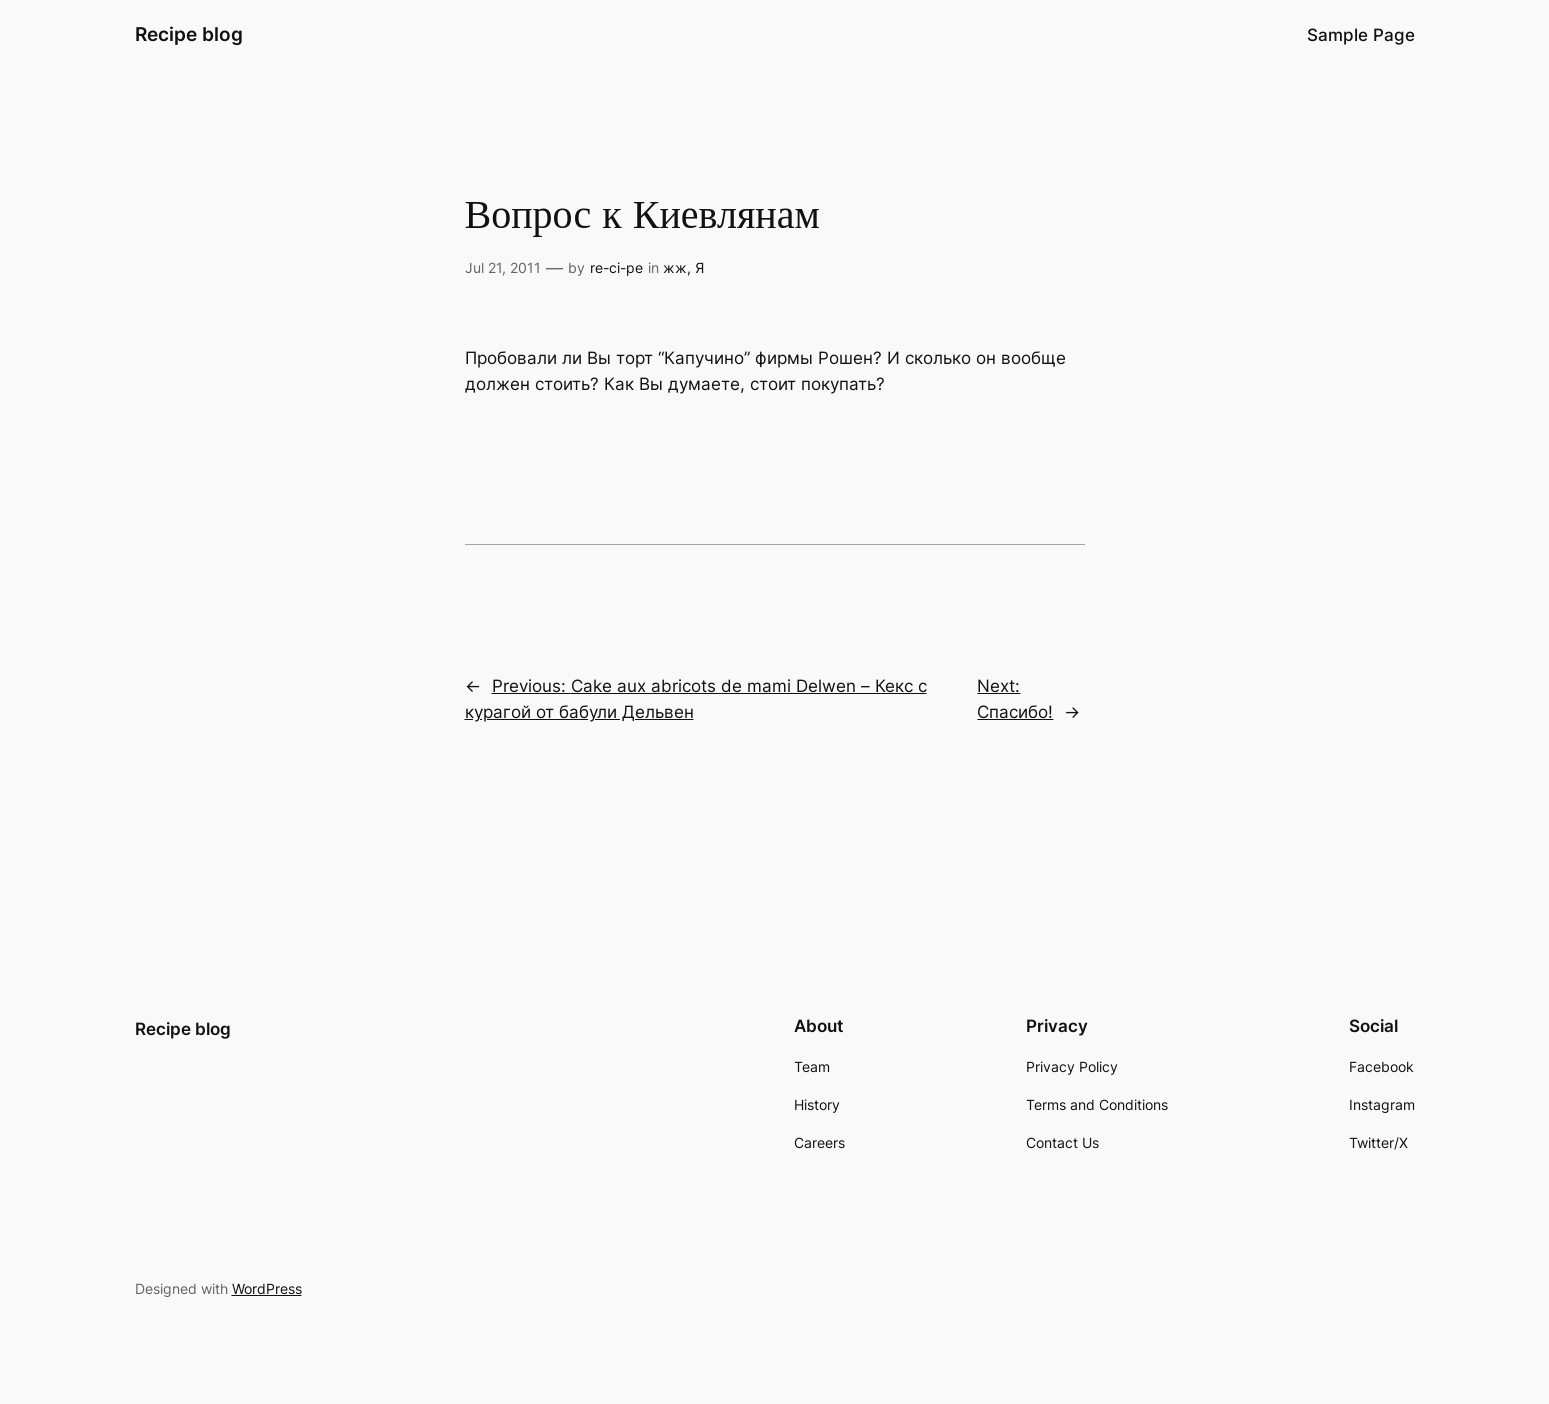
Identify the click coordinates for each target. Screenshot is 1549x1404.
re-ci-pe (616, 267)
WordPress (267, 1288)
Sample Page (1361, 35)
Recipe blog (189, 34)
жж (675, 267)
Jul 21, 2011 (503, 267)
